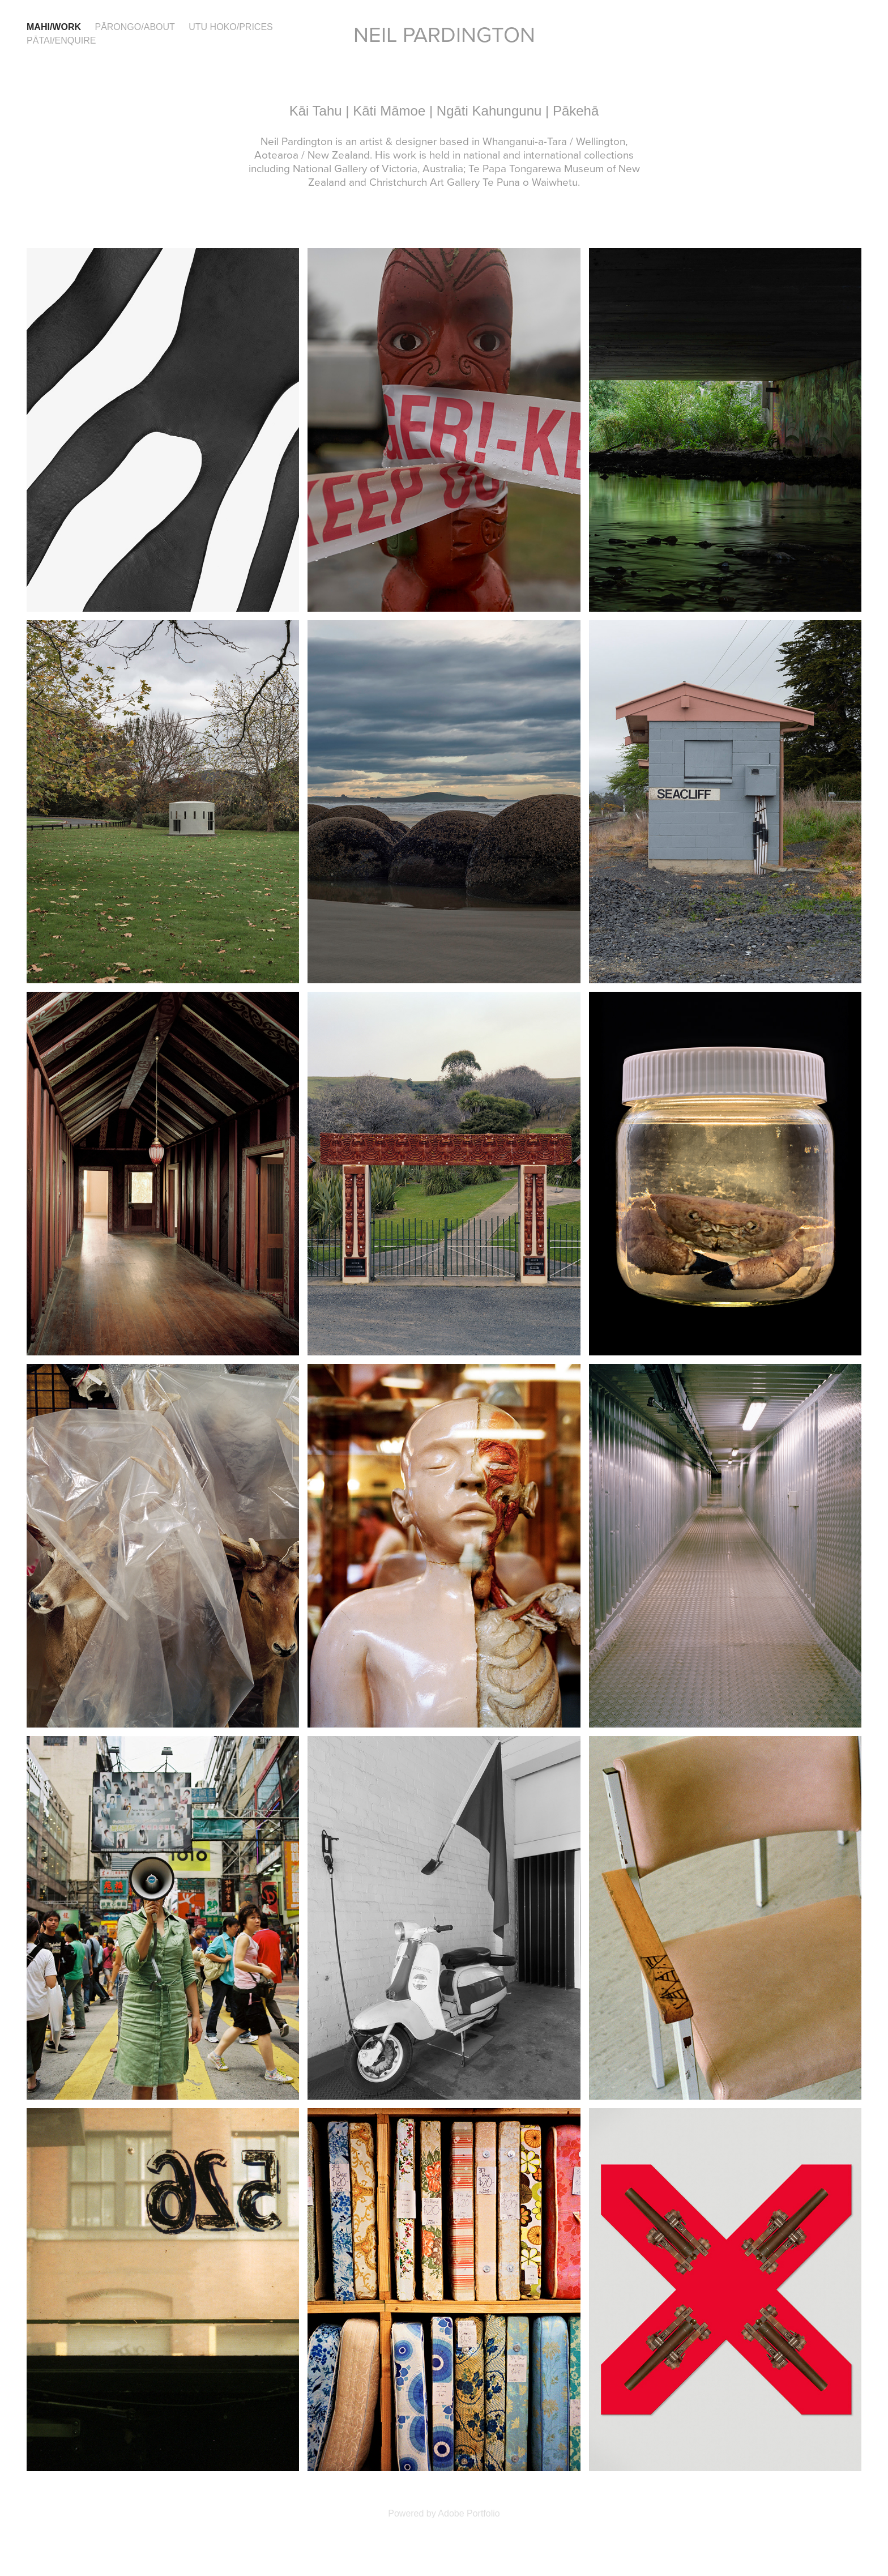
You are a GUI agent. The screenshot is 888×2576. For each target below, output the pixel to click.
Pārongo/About (134, 27)
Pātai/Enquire (61, 40)
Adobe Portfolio (469, 2513)
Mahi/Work (54, 27)
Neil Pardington (444, 34)
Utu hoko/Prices (230, 27)
